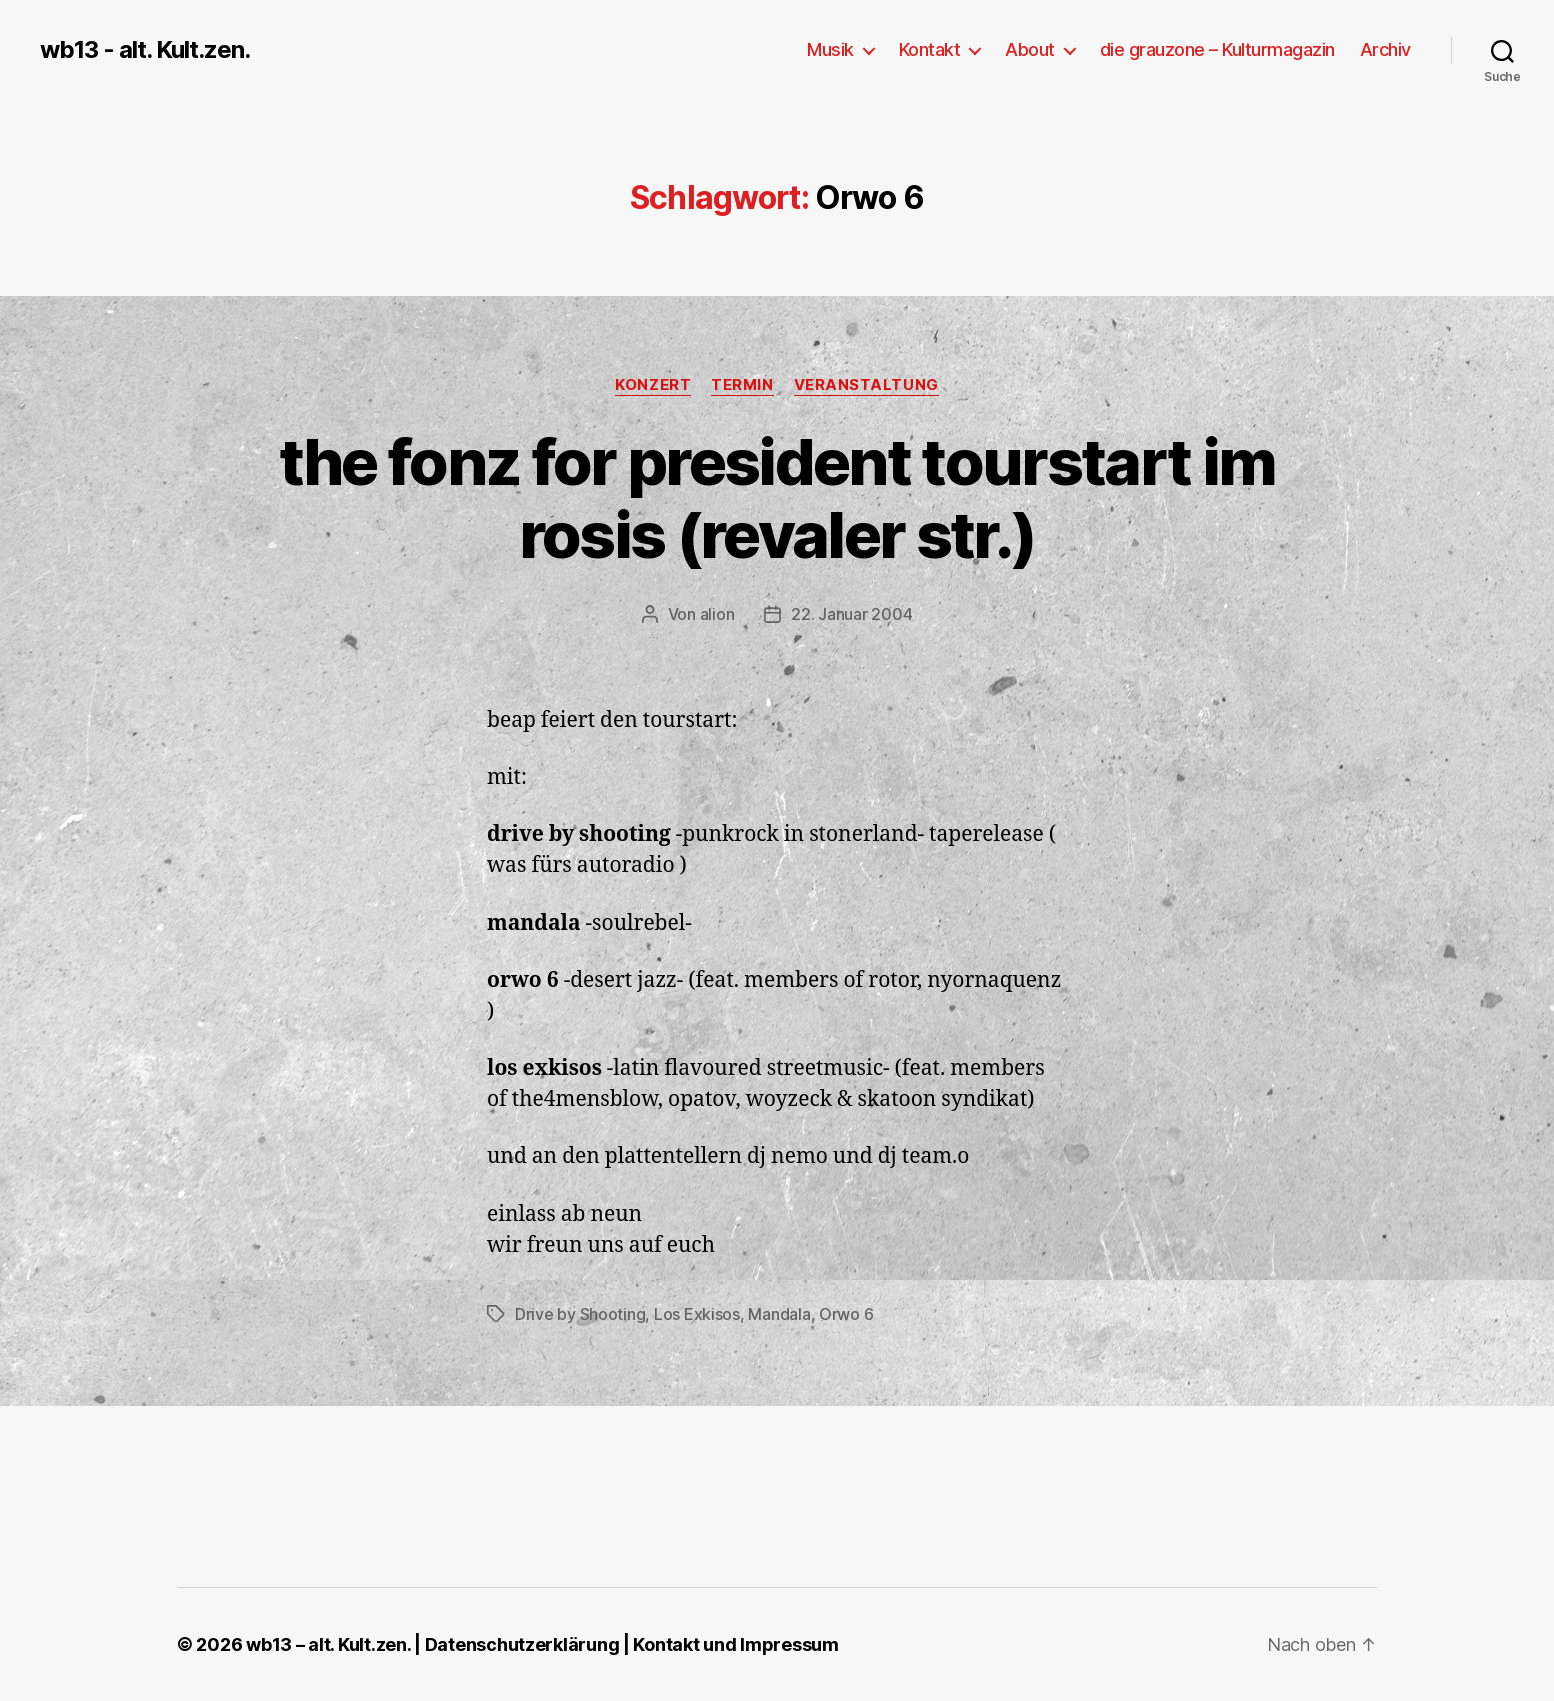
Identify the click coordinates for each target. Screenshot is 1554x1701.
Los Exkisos (697, 1314)
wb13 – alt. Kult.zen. (328, 1644)
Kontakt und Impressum (735, 1644)
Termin (742, 385)
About (1030, 49)
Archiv (1385, 49)
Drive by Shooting (580, 1314)
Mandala (779, 1314)
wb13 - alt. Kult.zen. (145, 50)
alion (717, 614)
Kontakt (930, 49)
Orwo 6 (846, 1314)
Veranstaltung (866, 385)
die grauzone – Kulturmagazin (1217, 49)
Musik (830, 49)
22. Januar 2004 (851, 614)
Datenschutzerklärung (522, 1644)
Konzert (653, 385)
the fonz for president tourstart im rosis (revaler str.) (777, 498)
